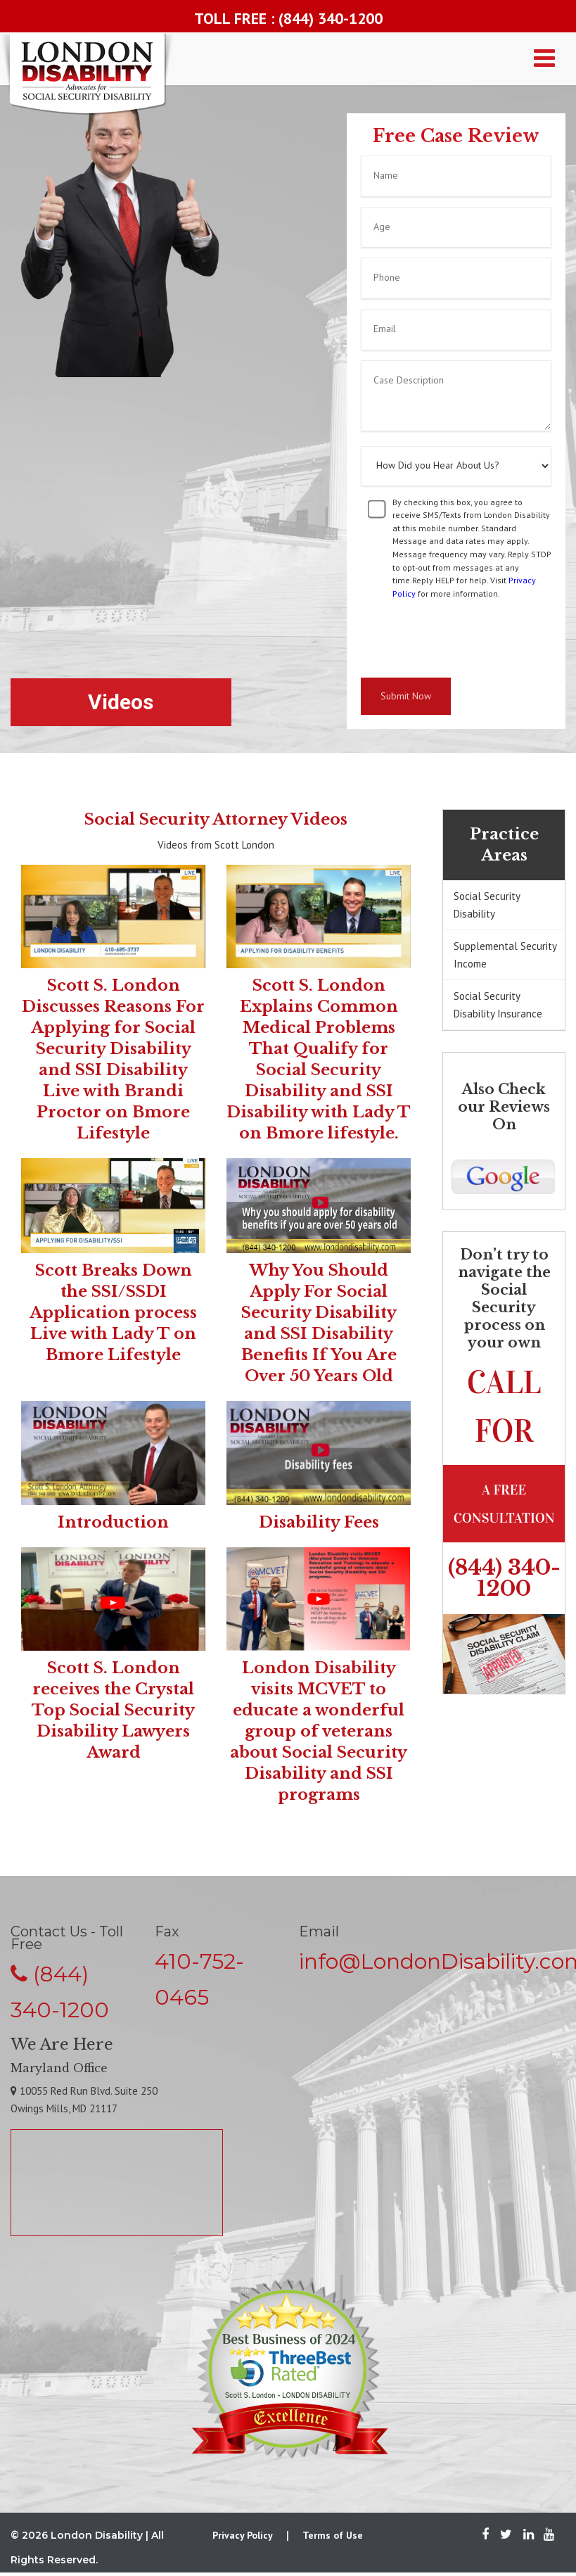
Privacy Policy (242, 2535)
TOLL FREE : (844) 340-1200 (288, 18)
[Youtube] (545, 2535)
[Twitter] (506, 2535)
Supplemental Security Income (505, 954)
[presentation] (468, 638)
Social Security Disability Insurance (498, 1004)
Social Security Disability (487, 904)
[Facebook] (485, 2535)
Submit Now (405, 696)
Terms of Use (332, 2535)
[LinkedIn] (528, 2535)
